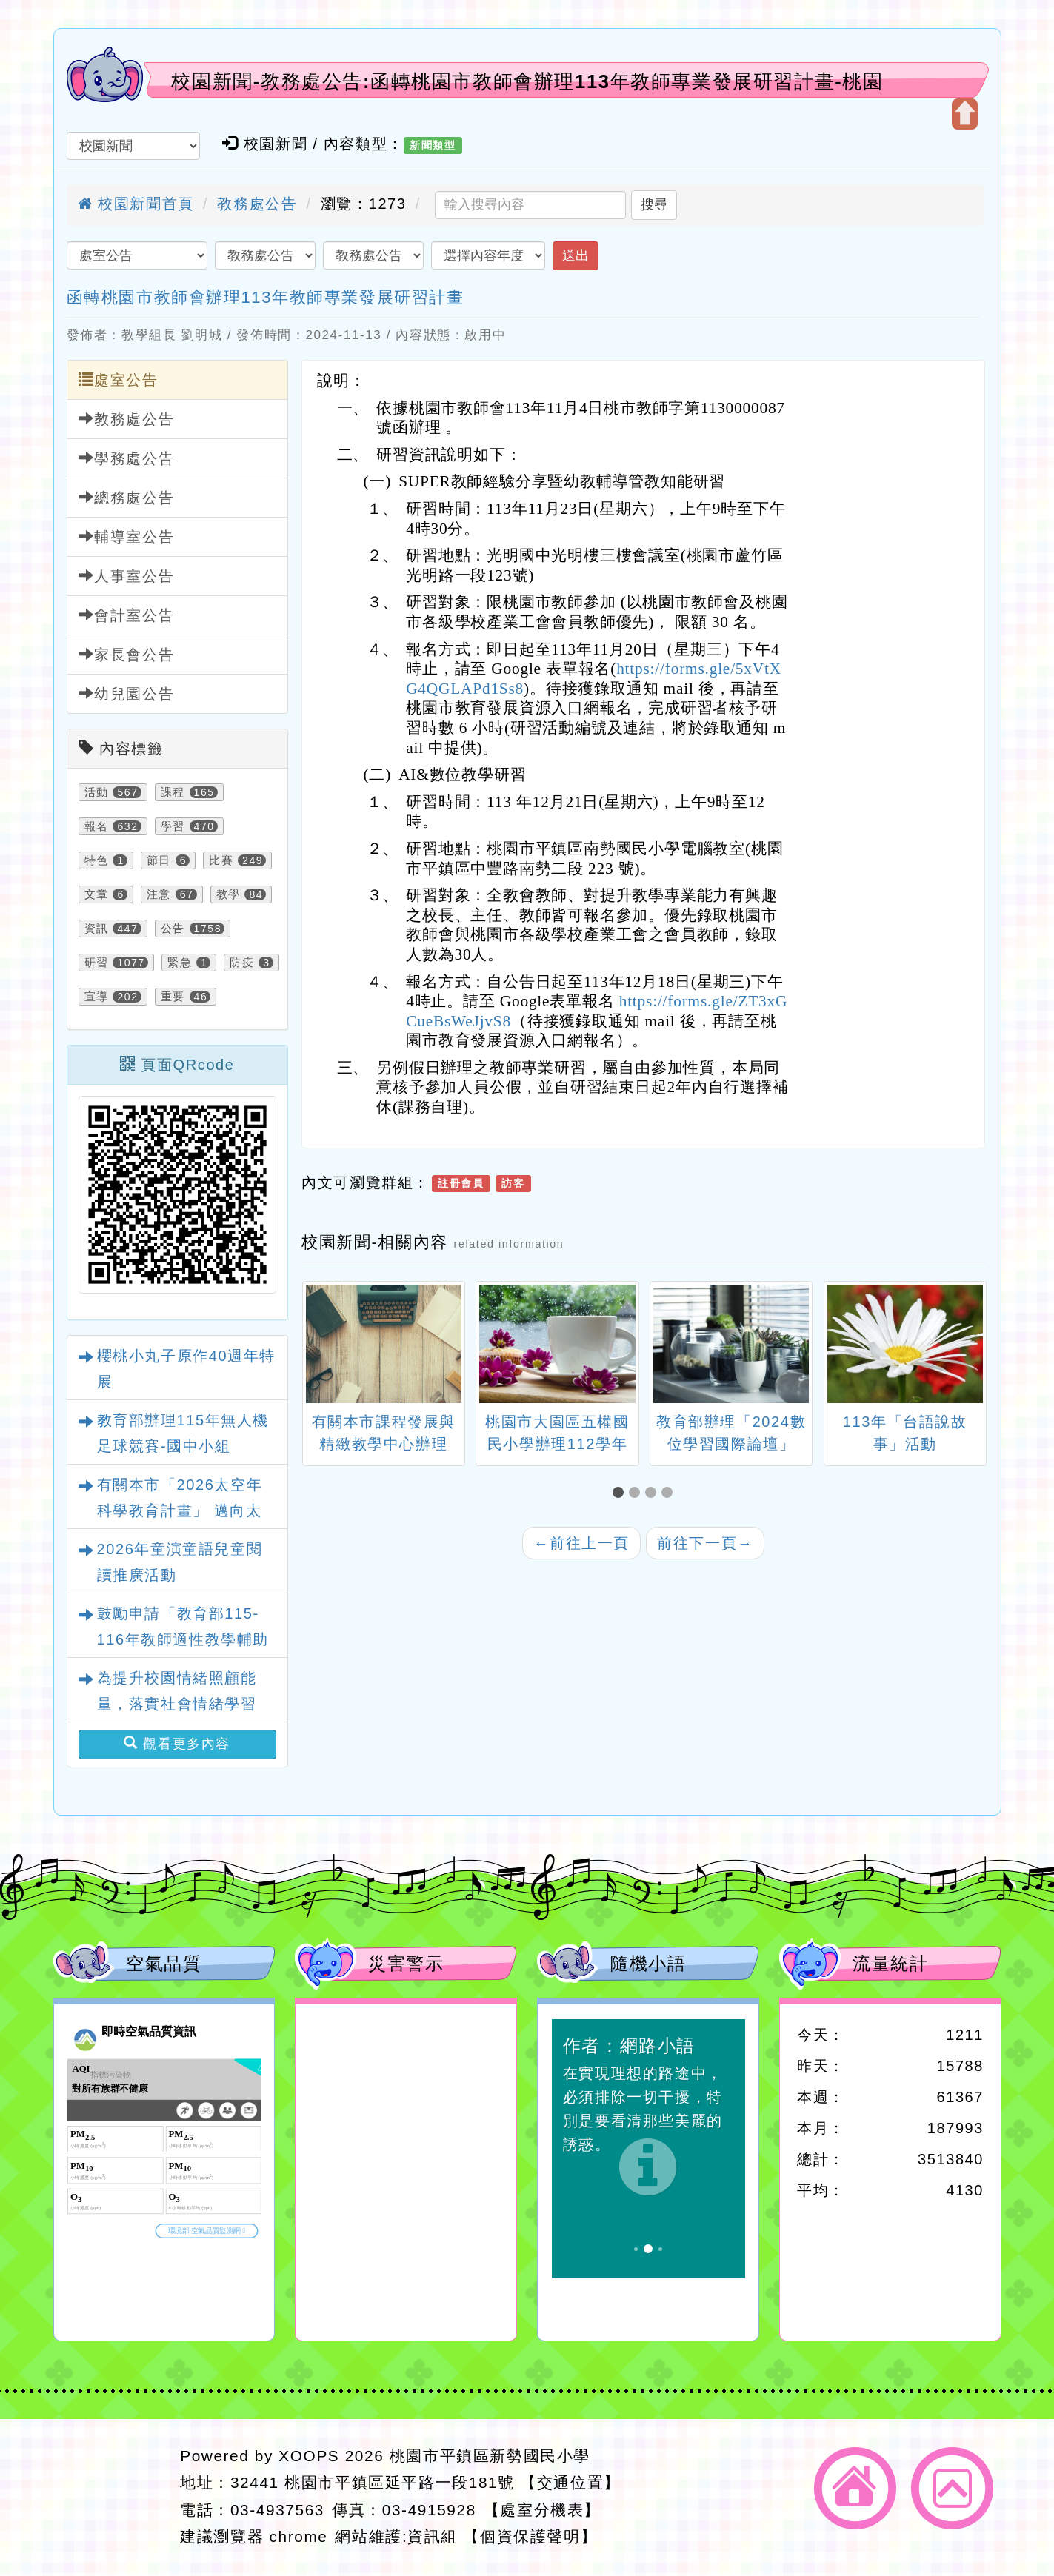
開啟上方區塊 (965, 114)
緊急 (179, 962)
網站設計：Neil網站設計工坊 (112, 2497)
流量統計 (890, 1963)
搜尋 (654, 204)
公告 (173, 928)
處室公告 (119, 379)
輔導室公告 (127, 536)
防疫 (242, 962)
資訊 (96, 928)
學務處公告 (127, 457)
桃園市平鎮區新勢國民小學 (490, 2455)
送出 (575, 255)
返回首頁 (855, 2488)
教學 (228, 894)
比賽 (221, 860)
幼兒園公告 (127, 693)
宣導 (96, 997)
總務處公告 (127, 497)
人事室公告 (127, 575)
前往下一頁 (705, 1543)
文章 (96, 894)
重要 (173, 997)
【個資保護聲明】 (530, 2536)
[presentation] (320, 1346)
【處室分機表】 (542, 2509)
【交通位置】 (570, 2482)
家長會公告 (127, 654)
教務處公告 (257, 203)
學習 (173, 826)
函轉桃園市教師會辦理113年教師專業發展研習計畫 (265, 297)
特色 (96, 860)
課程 (173, 792)
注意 (159, 894)
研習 (96, 962)
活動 (96, 792)
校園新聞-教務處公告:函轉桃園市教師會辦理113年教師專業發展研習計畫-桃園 (527, 81)
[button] (621, 1493)
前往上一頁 (581, 1543)
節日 (159, 860)
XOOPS (308, 2455)
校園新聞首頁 (136, 203)
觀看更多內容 (177, 1743)
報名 (96, 826)
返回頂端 (952, 2488)
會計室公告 (127, 614)
